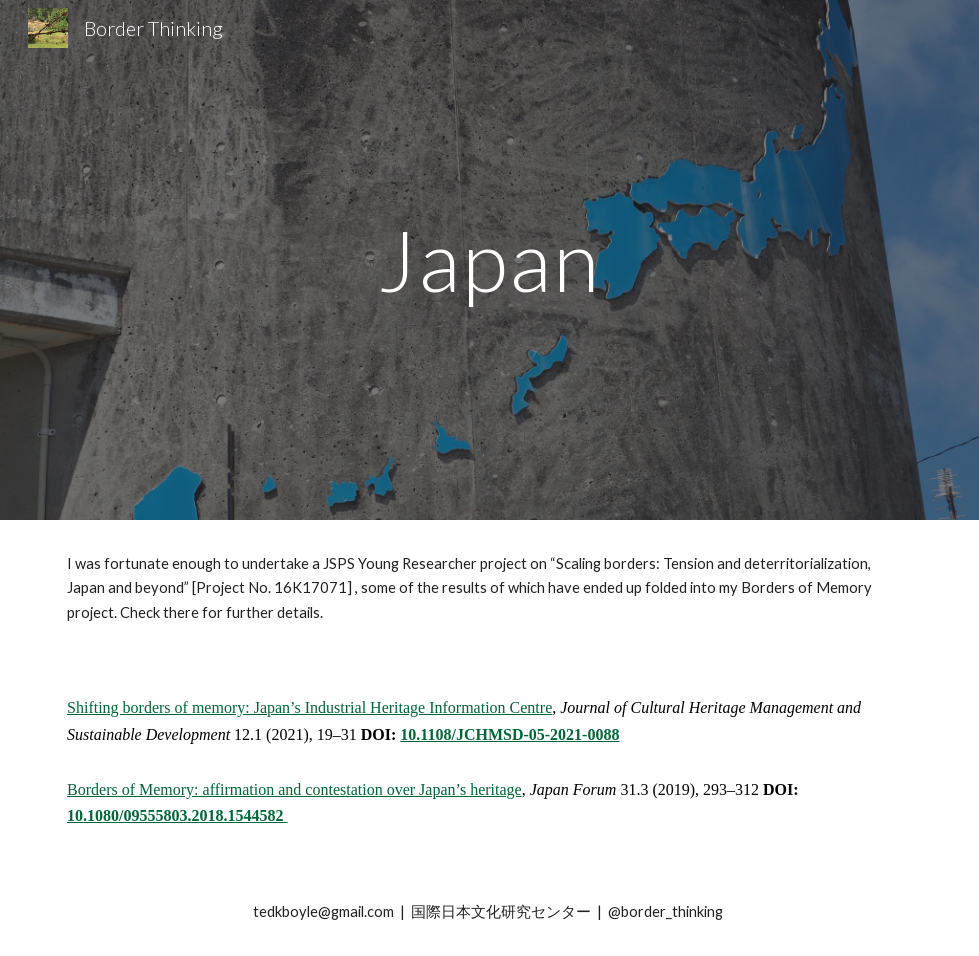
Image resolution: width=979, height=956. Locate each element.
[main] (489, 259)
